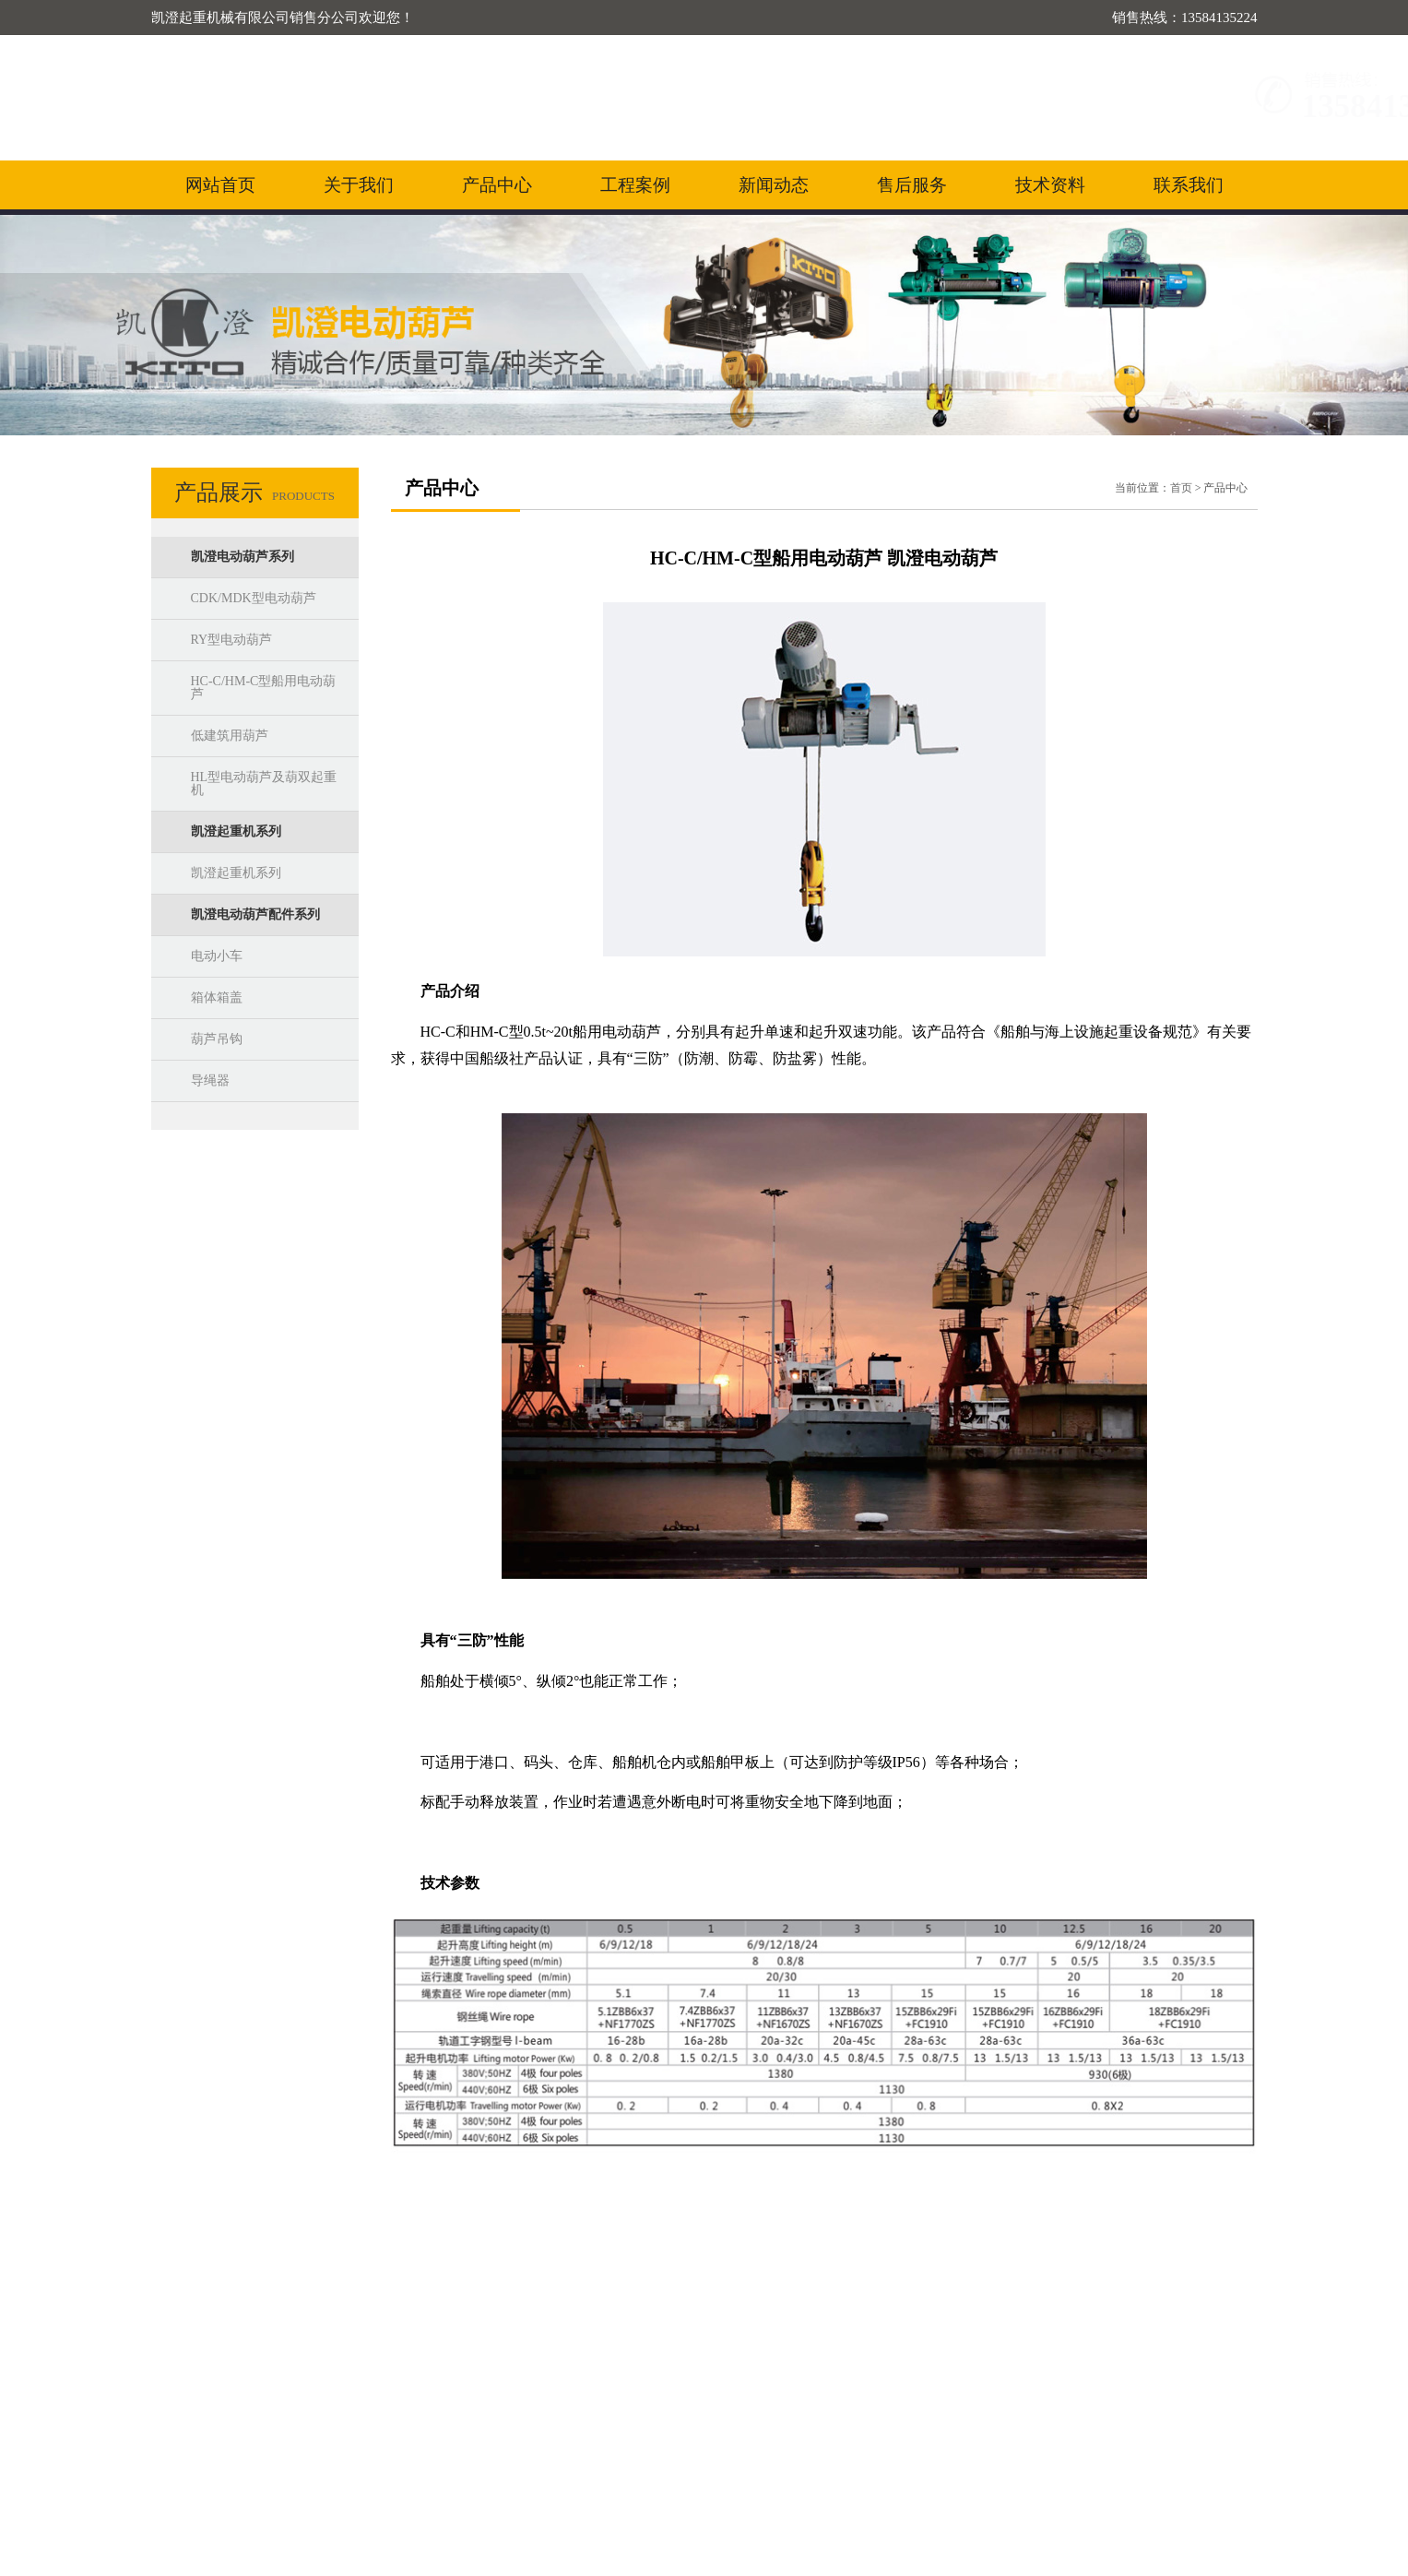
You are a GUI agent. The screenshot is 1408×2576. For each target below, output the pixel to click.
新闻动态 (774, 185)
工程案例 (635, 185)
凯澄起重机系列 (236, 831)
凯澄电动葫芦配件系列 (255, 914)
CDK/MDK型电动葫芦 (253, 598)
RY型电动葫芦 (232, 640)
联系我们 (1189, 185)
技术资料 (1050, 185)
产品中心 (497, 185)
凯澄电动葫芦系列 (242, 557)
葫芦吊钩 (217, 1039)
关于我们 (359, 185)
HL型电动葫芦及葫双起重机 (264, 783)
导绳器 (210, 1080)
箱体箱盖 (217, 997)
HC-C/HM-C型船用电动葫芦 (264, 687)
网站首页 (220, 185)
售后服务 (912, 185)
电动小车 (217, 956)
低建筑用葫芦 (229, 735)
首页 (1181, 487)
